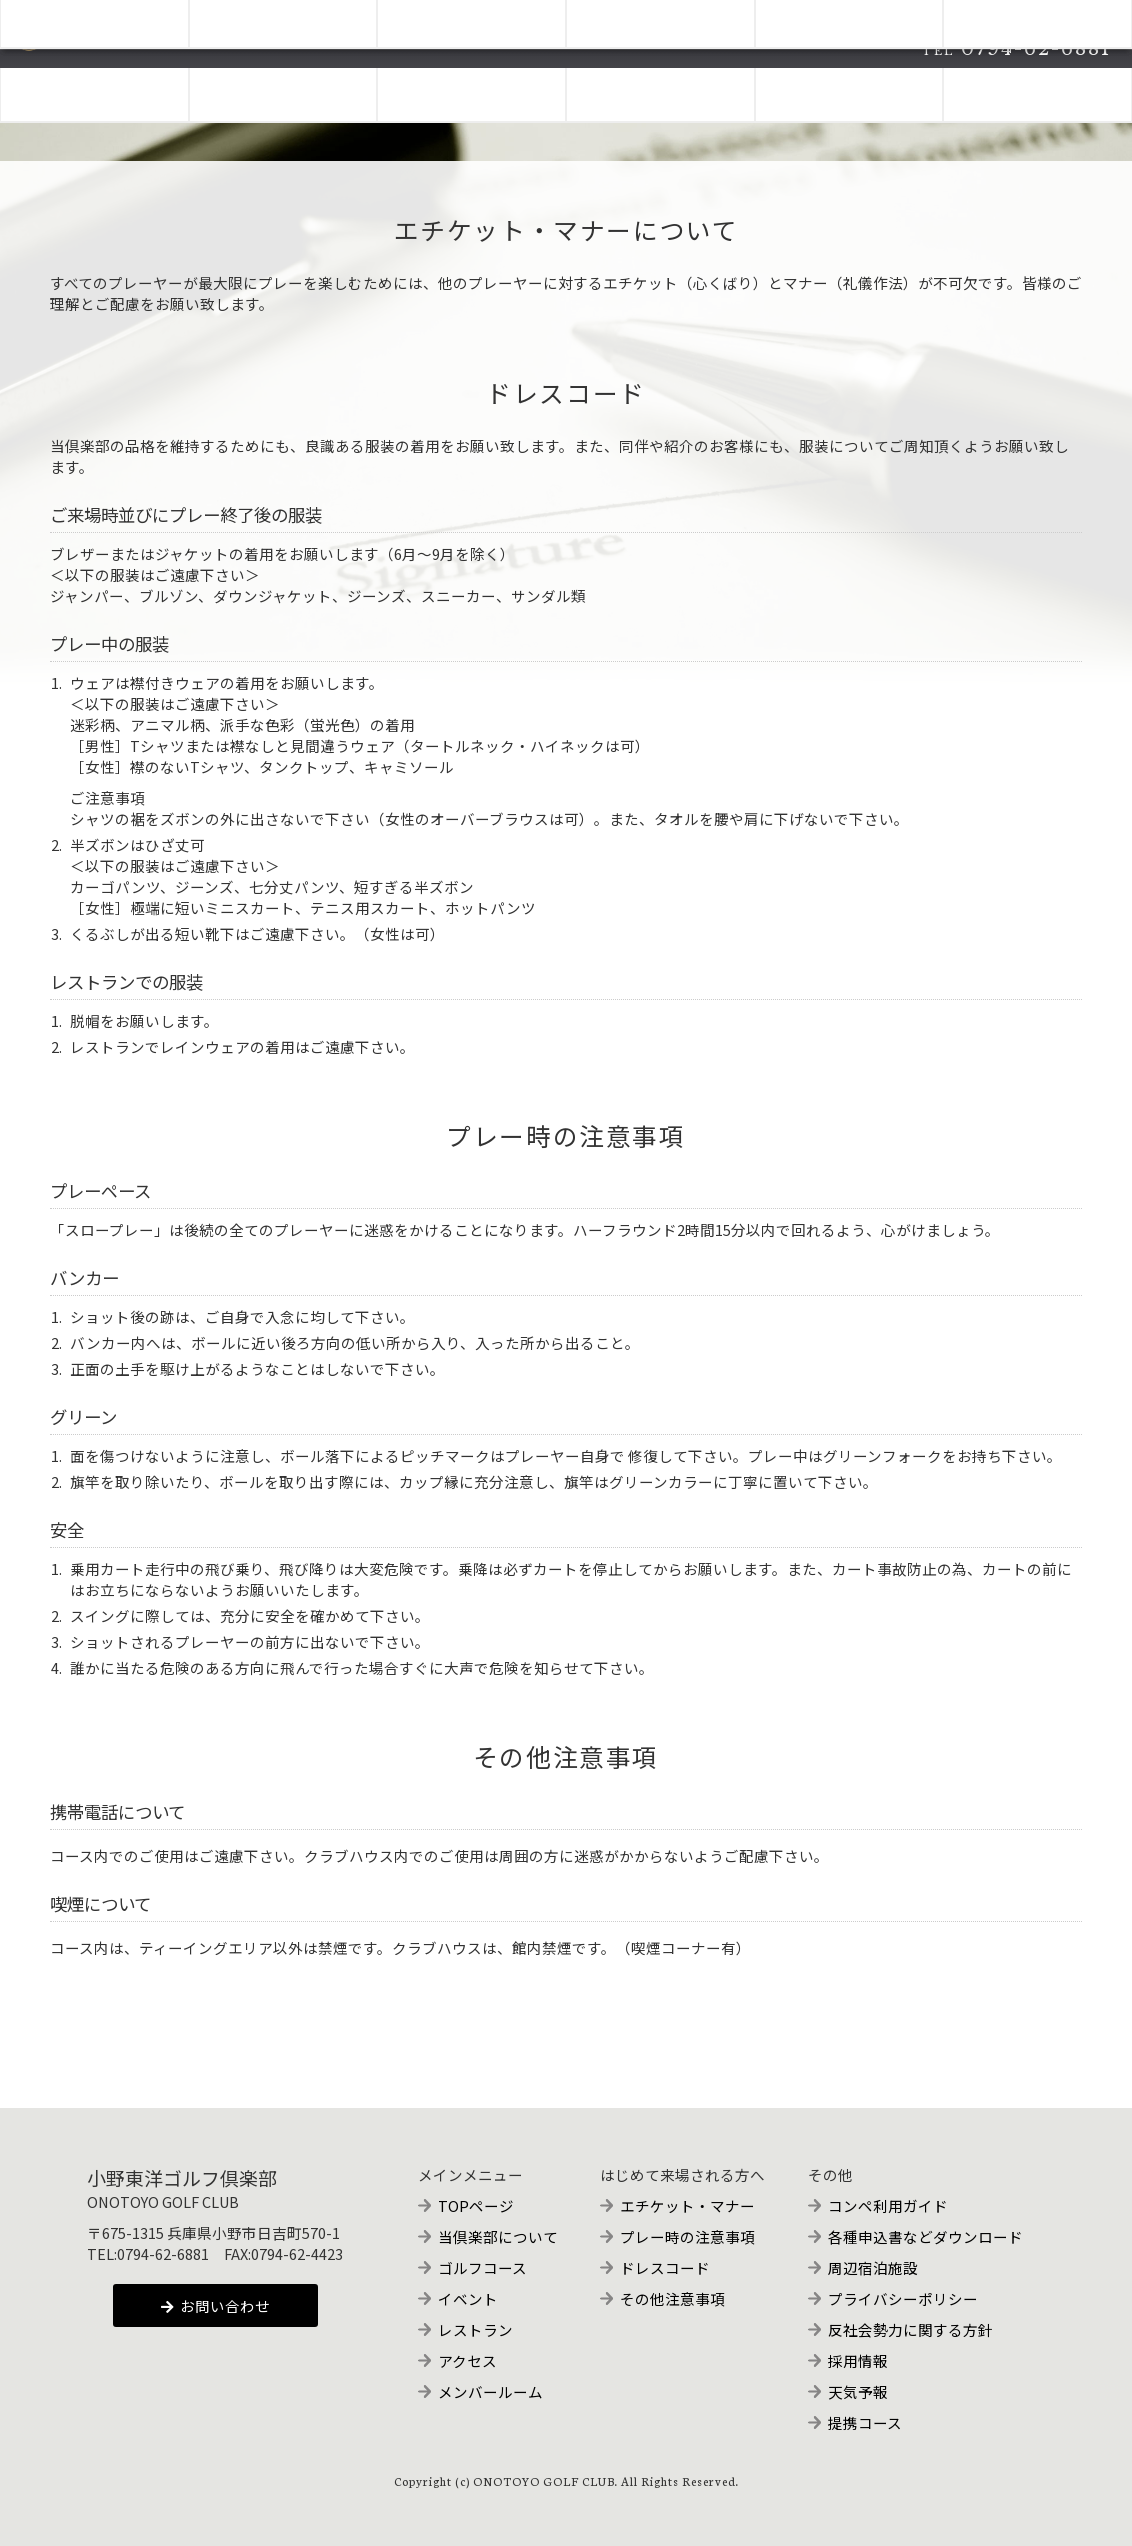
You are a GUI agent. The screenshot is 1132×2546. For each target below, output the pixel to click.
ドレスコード (665, 2267)
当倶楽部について (498, 2236)
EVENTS (471, 86)
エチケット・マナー (687, 2205)
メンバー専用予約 (1035, 14)
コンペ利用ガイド (888, 2205)
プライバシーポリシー (903, 2298)
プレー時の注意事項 (687, 2236)
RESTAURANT (660, 86)
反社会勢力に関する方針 (910, 2329)
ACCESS (849, 86)
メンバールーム (490, 2391)
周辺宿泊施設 (873, 2267)
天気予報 (858, 2391)
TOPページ (476, 2205)
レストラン (475, 2329)
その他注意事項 (672, 2298)
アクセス (467, 2360)
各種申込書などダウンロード (925, 2236)
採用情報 (858, 2360)
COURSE (283, 86)
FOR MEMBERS (1038, 86)
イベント (468, 2298)
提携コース (865, 2422)
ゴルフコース (482, 2267)
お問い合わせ (215, 2305)
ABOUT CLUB (94, 86)
